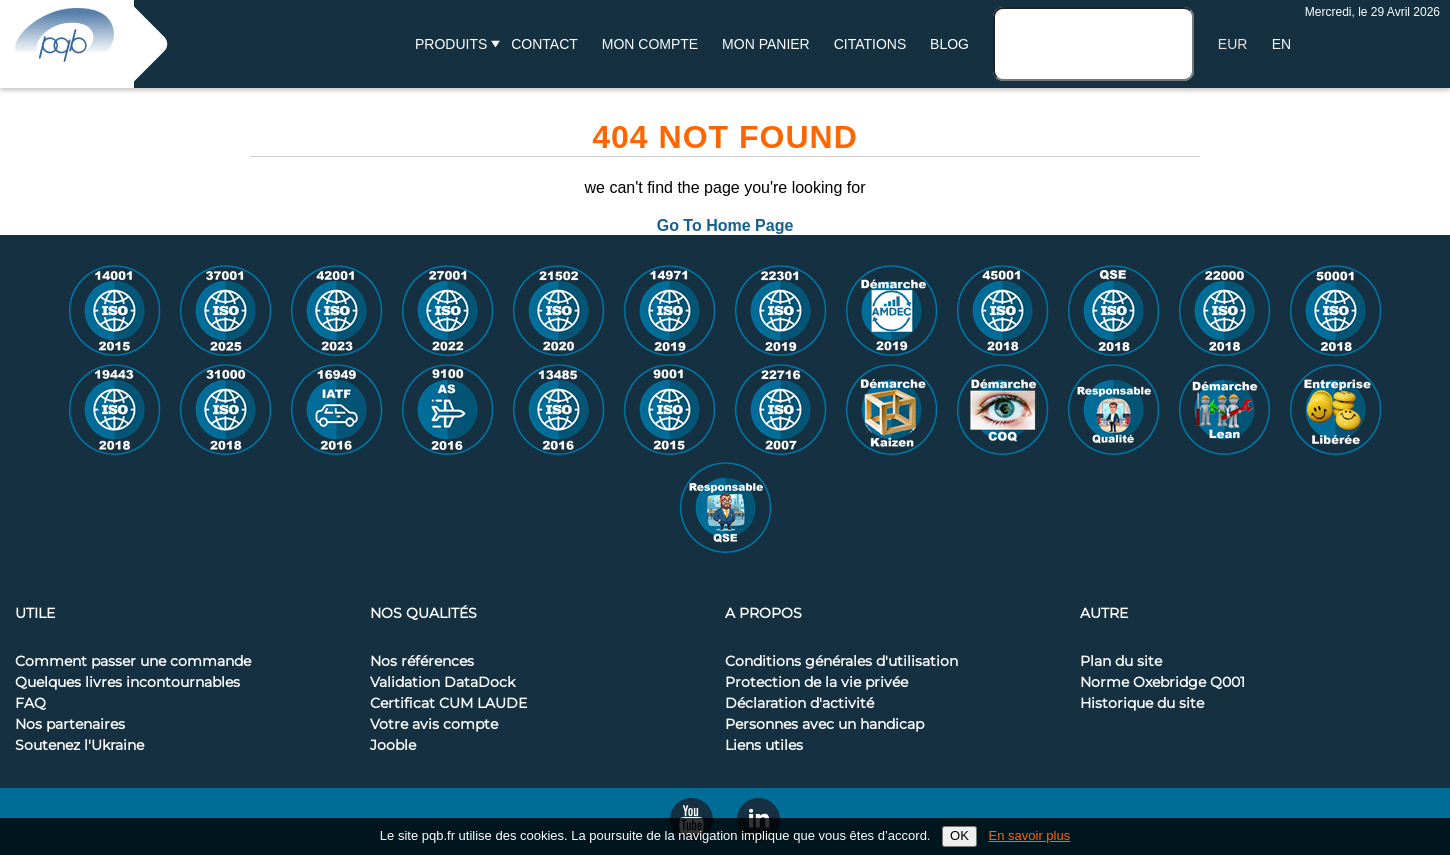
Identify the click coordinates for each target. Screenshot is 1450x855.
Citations (870, 44)
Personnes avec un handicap (824, 725)
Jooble (393, 746)
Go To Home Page (725, 225)
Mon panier (766, 44)
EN (1281, 44)
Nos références (422, 662)
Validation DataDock (442, 683)
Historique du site (1142, 704)
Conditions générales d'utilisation (841, 662)
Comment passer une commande (133, 662)
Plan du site (1121, 662)
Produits (451, 44)
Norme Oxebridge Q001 (1162, 683)
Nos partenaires (70, 725)
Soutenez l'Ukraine (79, 746)
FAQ (30, 704)
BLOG (949, 44)
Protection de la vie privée (816, 683)
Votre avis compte (434, 725)
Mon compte (650, 44)
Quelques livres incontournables (127, 683)
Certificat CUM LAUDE (448, 704)
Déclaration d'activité (799, 704)
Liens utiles (764, 746)
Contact (544, 44)
